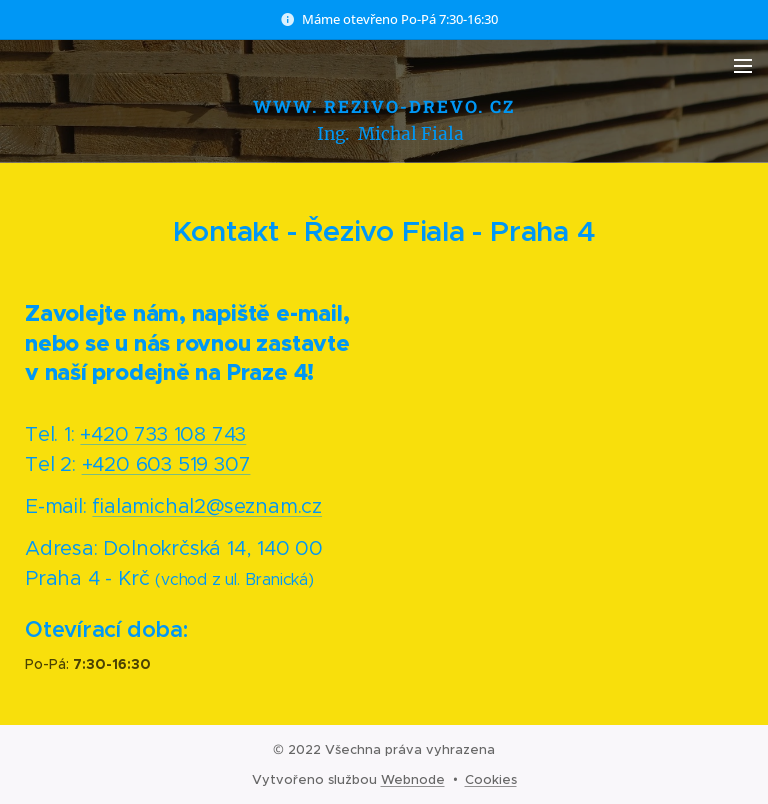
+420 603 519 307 (166, 464)
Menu (743, 66)
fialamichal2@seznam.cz (207, 506)
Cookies (491, 779)
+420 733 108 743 (163, 434)
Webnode (413, 779)
